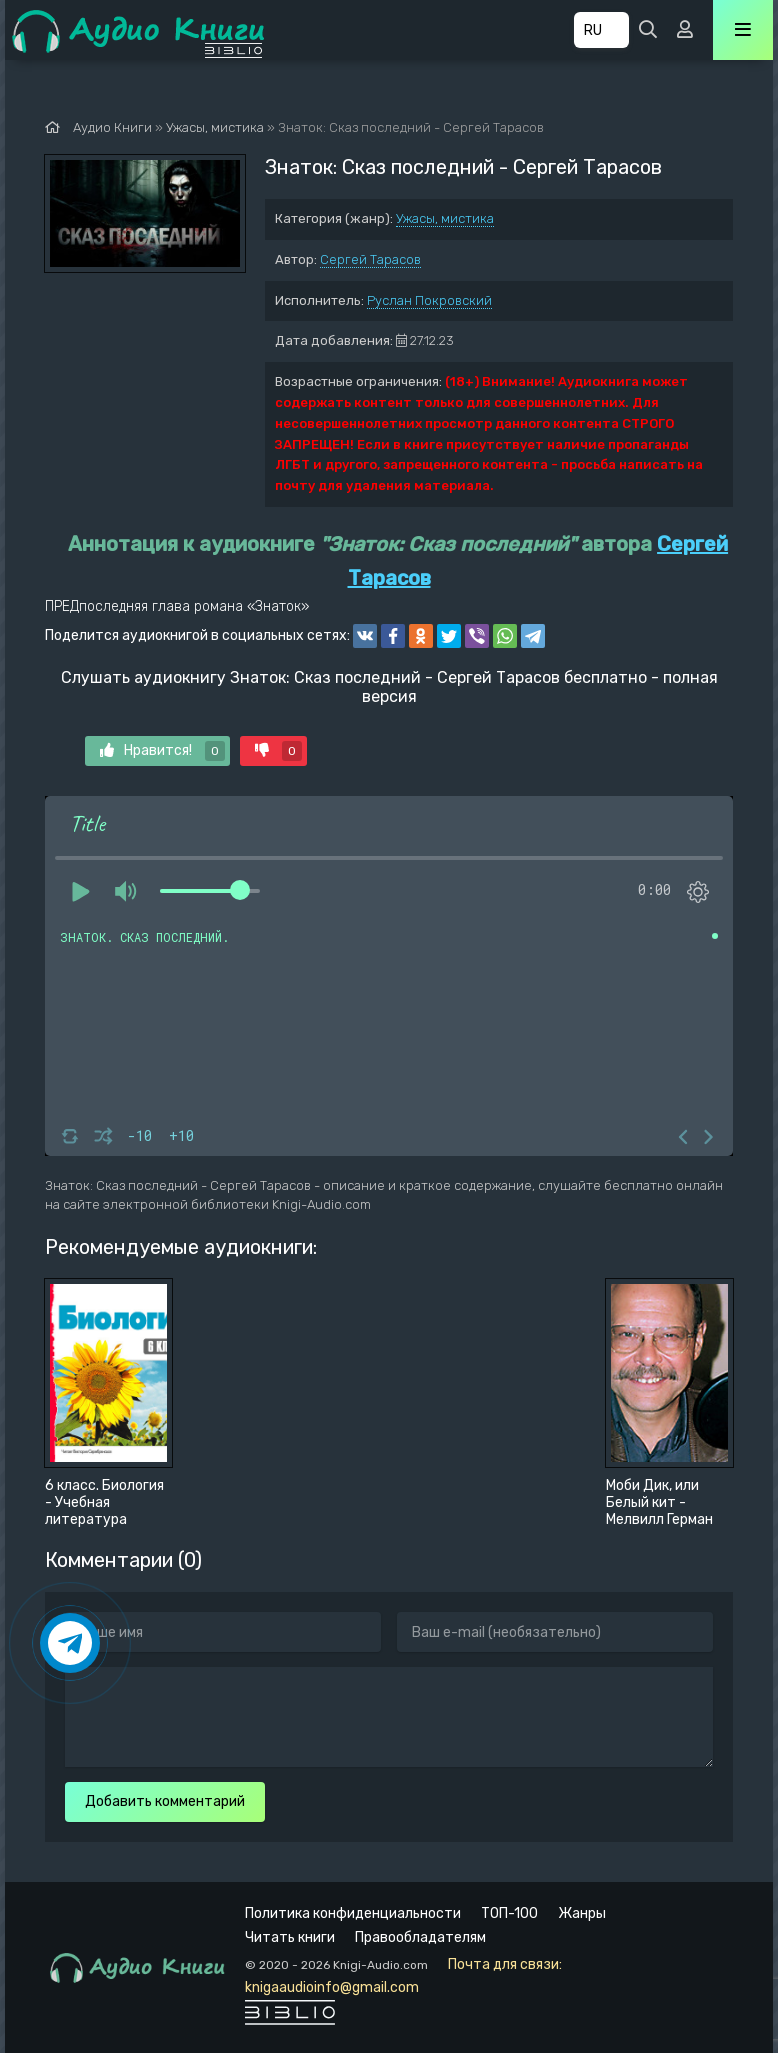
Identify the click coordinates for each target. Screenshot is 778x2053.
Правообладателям (420, 1937)
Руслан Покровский (429, 300)
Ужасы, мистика (445, 218)
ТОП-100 (509, 1913)
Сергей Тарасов (370, 259)
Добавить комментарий (165, 1801)
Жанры (582, 1913)
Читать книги (290, 1937)
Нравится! (162, 751)
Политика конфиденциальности (353, 1913)
